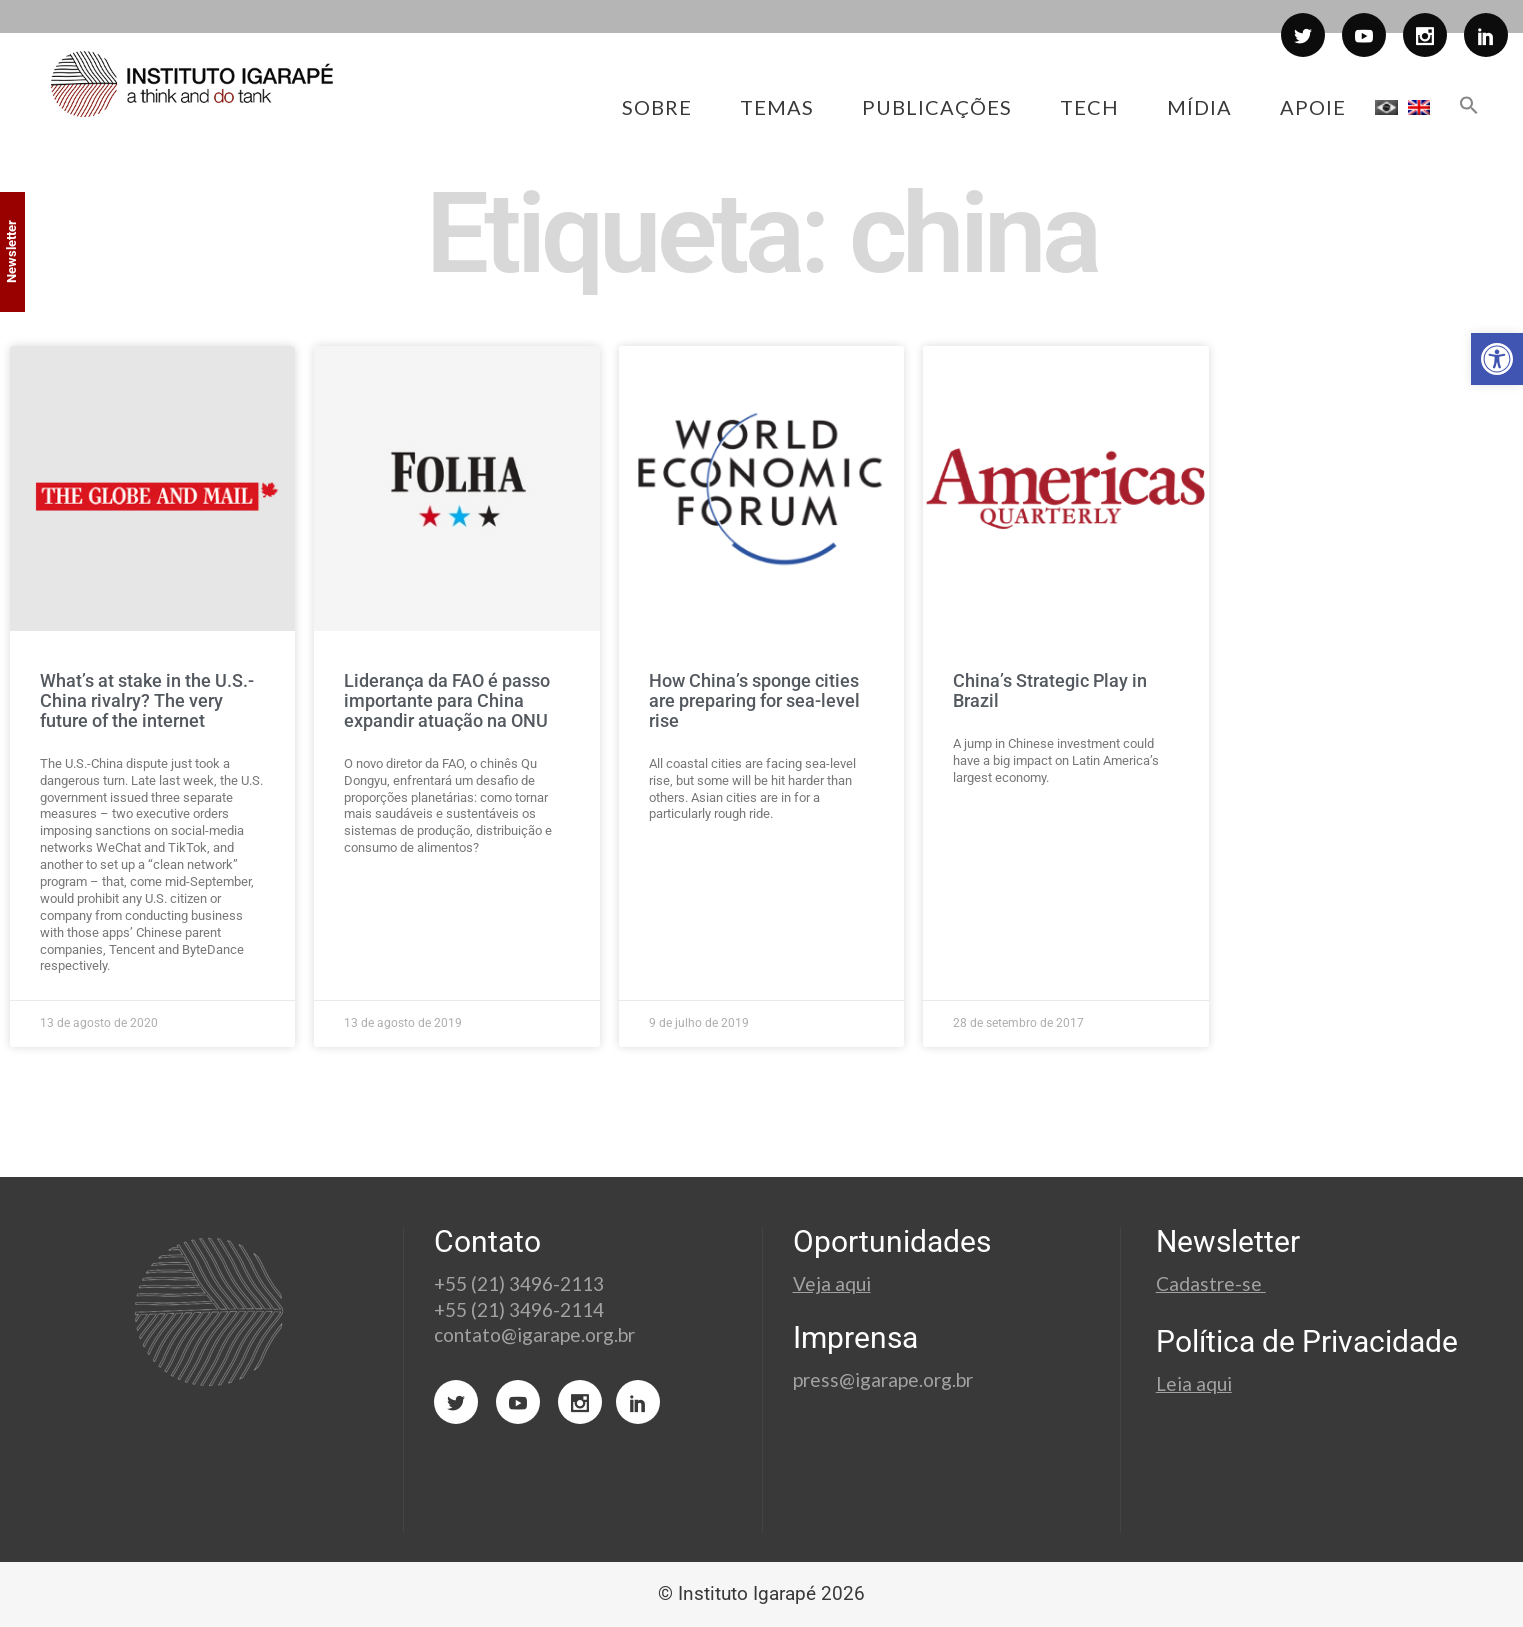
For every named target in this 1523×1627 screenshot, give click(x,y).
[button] (1497, 359)
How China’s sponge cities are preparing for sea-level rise (754, 700)
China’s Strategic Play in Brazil (1050, 690)
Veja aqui (832, 1283)
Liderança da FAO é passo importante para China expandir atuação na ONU (447, 700)
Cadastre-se (1211, 1283)
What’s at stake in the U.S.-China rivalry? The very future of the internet (147, 700)
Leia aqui (1194, 1383)
